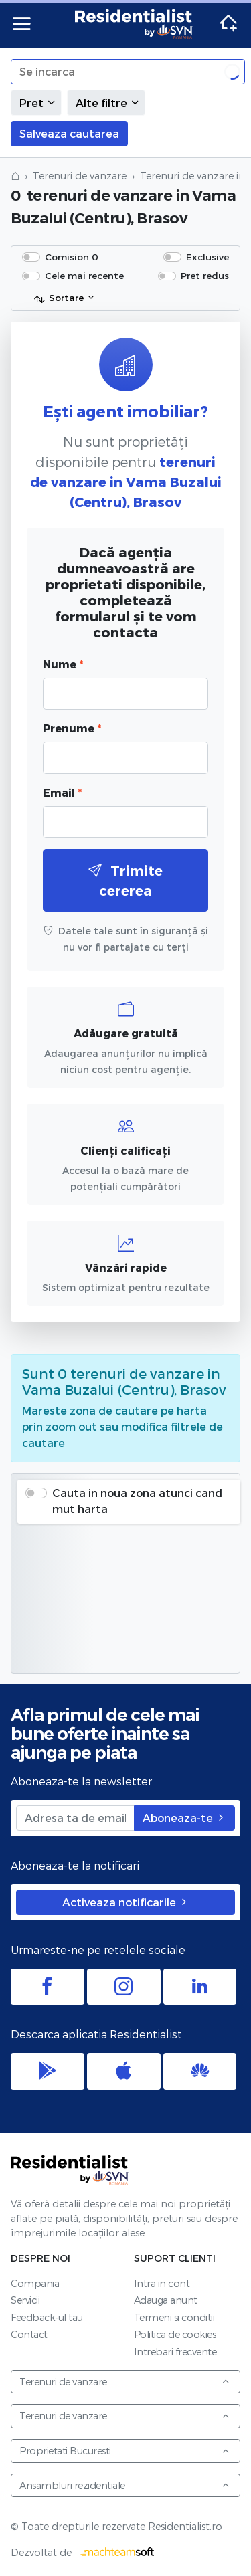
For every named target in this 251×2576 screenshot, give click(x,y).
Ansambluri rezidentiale (124, 2485)
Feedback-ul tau (47, 2317)
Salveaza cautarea (69, 133)
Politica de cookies (175, 2334)
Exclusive (207, 256)
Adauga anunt (165, 2300)
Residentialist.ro (134, 24)
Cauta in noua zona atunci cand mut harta (137, 1500)
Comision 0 (71, 256)
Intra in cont (162, 2283)
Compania (35, 2283)
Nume (63, 664)
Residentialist (70, 2170)
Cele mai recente (84, 275)
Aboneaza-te (184, 1817)
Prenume (72, 728)
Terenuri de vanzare (80, 175)
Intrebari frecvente (175, 2351)
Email (62, 792)
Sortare (58, 298)
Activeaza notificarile (125, 1902)
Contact (29, 2334)
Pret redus (205, 275)
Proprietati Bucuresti (124, 2450)
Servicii (25, 2300)
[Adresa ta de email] (75, 1818)
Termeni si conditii (174, 2317)
